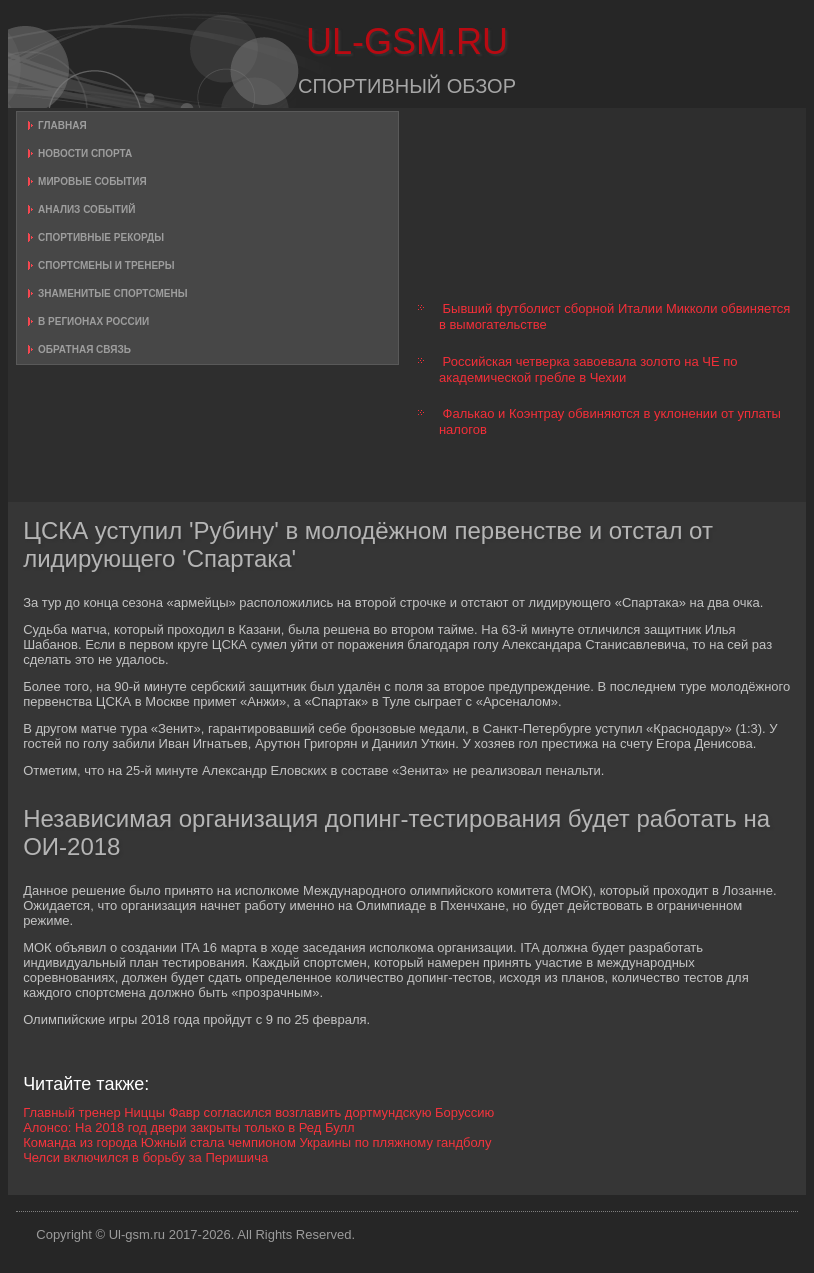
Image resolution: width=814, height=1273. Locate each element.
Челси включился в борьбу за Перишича (145, 1157)
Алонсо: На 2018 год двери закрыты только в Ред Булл (189, 1127)
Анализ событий (86, 209)
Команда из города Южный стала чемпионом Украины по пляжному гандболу (257, 1142)
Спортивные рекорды (101, 237)
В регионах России (93, 321)
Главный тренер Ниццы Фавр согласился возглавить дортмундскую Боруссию (258, 1112)
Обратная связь (84, 349)
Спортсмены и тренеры (106, 265)
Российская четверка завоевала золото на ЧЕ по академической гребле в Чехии (588, 369)
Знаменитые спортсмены (112, 293)
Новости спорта (85, 153)
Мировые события (92, 181)
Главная (62, 125)
